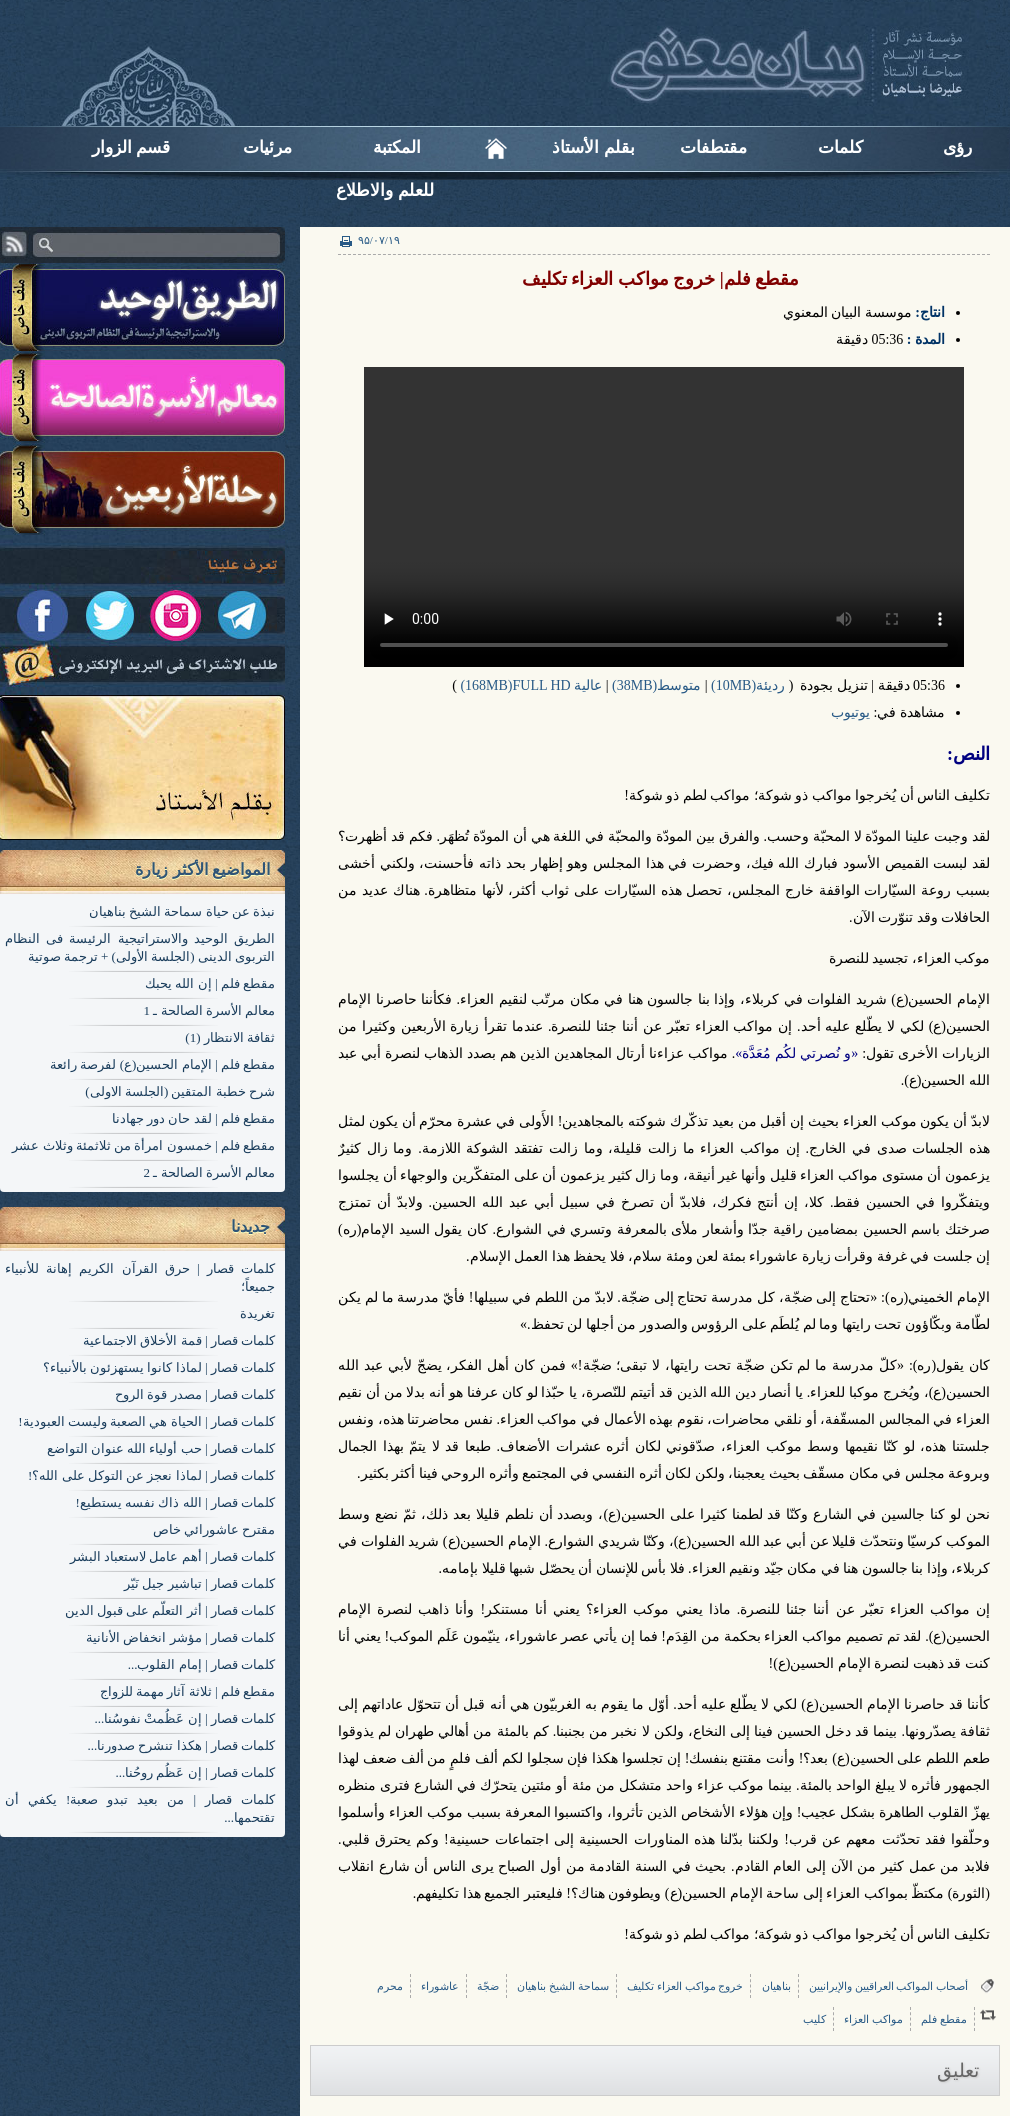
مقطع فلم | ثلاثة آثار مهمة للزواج (187, 1691)
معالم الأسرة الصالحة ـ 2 (210, 1172)
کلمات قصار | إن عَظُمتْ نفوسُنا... (184, 1718)
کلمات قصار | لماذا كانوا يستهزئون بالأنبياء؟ (159, 1367)
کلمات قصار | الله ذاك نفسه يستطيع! (175, 1502)
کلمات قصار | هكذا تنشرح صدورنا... (181, 1745)
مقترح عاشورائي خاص (214, 1529)
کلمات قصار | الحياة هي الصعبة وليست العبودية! (146, 1421)
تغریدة (257, 1313)
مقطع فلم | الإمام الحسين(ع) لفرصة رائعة (162, 1064)
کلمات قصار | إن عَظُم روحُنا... (195, 1772)
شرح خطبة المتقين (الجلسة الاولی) (180, 1091)
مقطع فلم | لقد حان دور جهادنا (193, 1118)
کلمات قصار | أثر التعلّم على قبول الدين (170, 1610)
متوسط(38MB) (656, 685)
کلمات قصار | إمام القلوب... (201, 1664)
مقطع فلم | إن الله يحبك (210, 983)
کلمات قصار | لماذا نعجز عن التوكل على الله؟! (151, 1475)
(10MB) (733, 685)
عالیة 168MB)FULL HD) (531, 685)
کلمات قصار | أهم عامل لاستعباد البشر (172, 1556)
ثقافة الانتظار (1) (230, 1037)
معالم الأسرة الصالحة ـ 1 (210, 1010)
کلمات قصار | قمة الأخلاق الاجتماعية (179, 1340)
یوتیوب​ (850, 712)
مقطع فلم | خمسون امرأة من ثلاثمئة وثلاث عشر (143, 1145)
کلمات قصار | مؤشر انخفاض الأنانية (180, 1637)
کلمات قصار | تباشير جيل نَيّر (199, 1583)
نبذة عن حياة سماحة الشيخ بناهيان (182, 911)
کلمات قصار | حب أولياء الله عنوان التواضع (161, 1448)
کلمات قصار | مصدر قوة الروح (195, 1394)
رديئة (770, 685)
